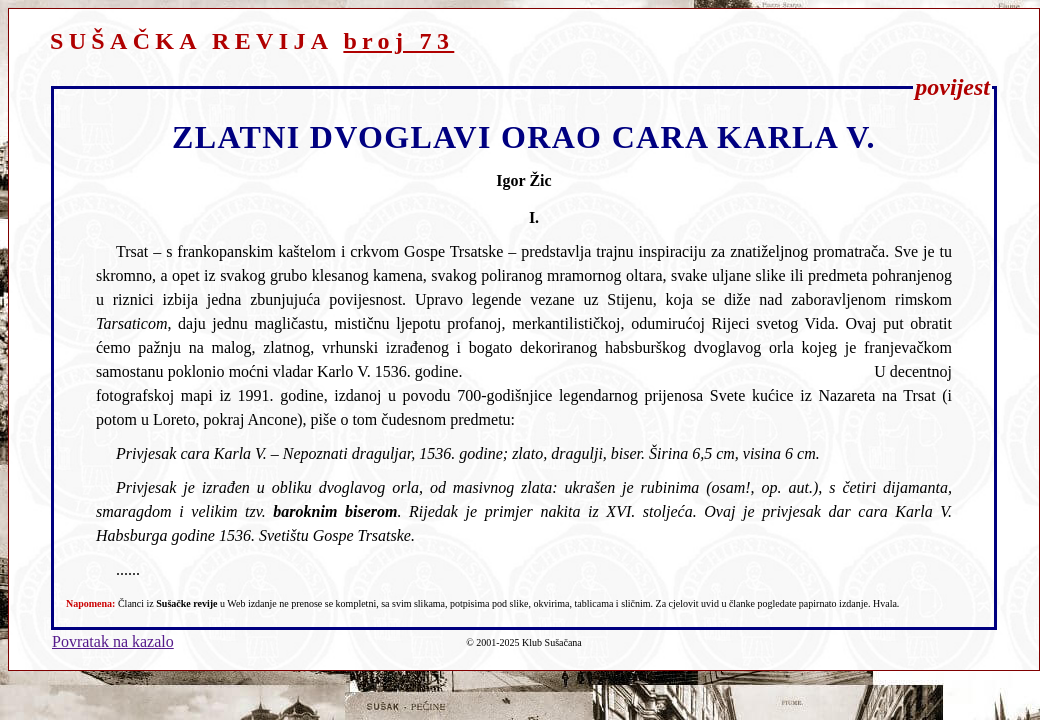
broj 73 (398, 41)
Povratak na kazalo (113, 641)
